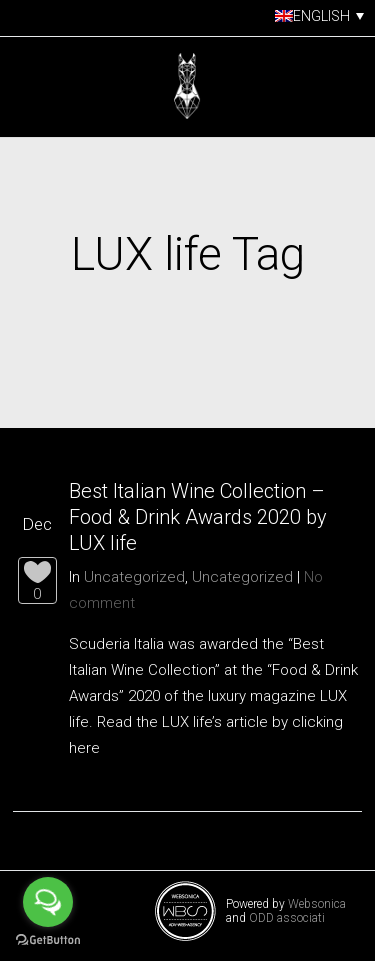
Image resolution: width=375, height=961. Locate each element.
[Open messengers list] (48, 902)
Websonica (317, 904)
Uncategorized (134, 577)
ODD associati (287, 918)
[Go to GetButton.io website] (48, 940)
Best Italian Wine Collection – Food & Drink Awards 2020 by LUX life (198, 517)
